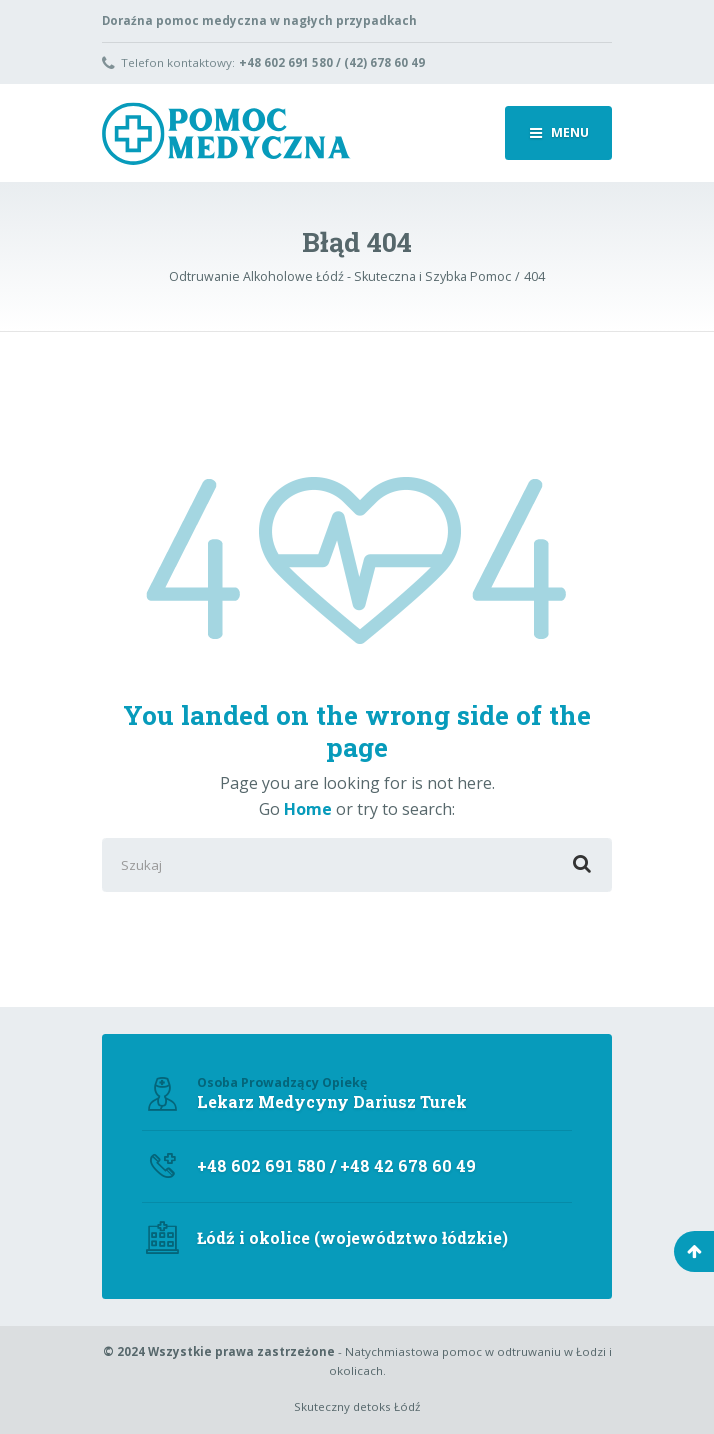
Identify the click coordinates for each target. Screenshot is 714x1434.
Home (308, 809)
